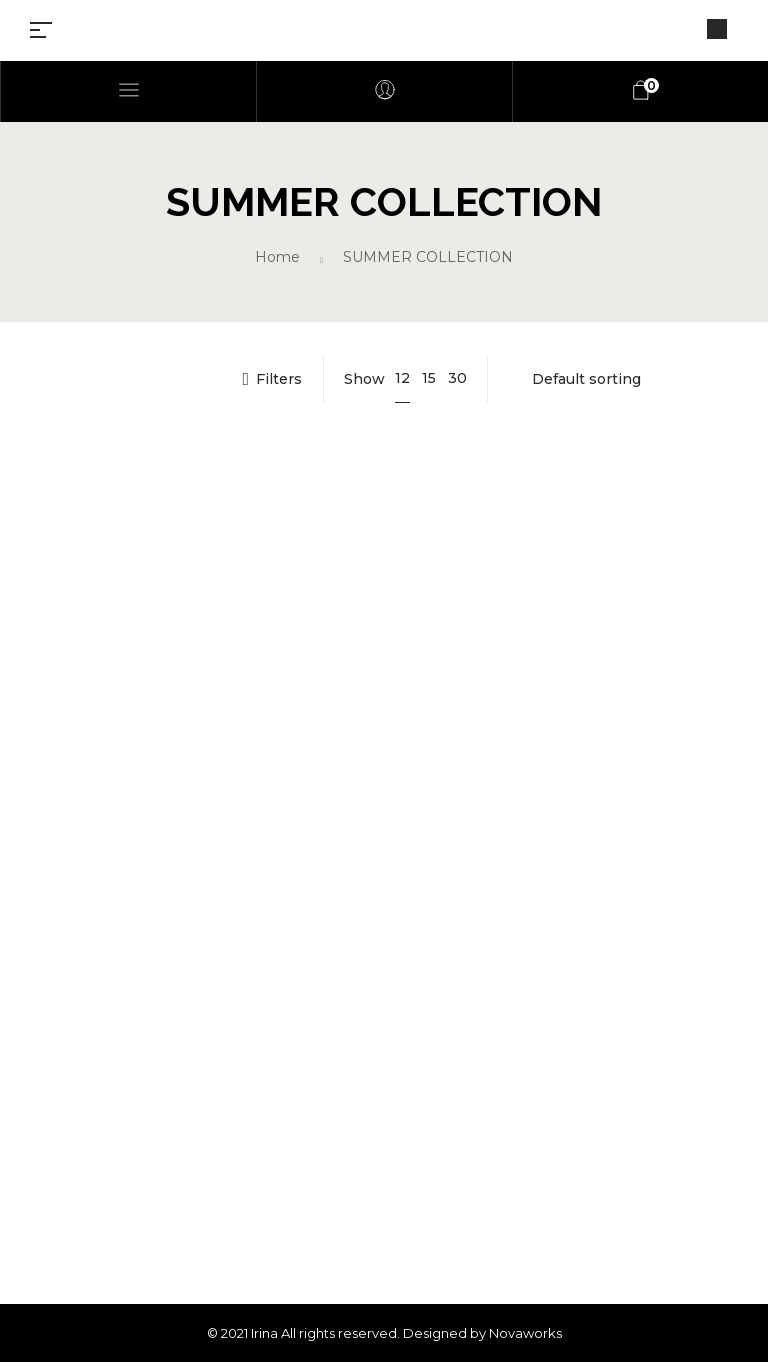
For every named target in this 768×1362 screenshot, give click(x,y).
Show (364, 379)
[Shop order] (623, 379)
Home (277, 257)
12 (402, 378)
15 (429, 378)
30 (457, 378)
